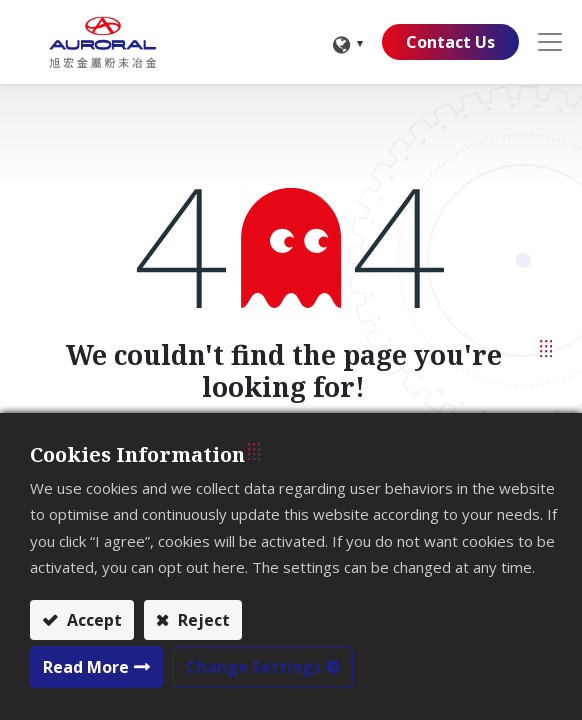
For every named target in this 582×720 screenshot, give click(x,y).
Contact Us (450, 42)
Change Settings (253, 667)
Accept (92, 620)
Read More (86, 667)
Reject (202, 620)
